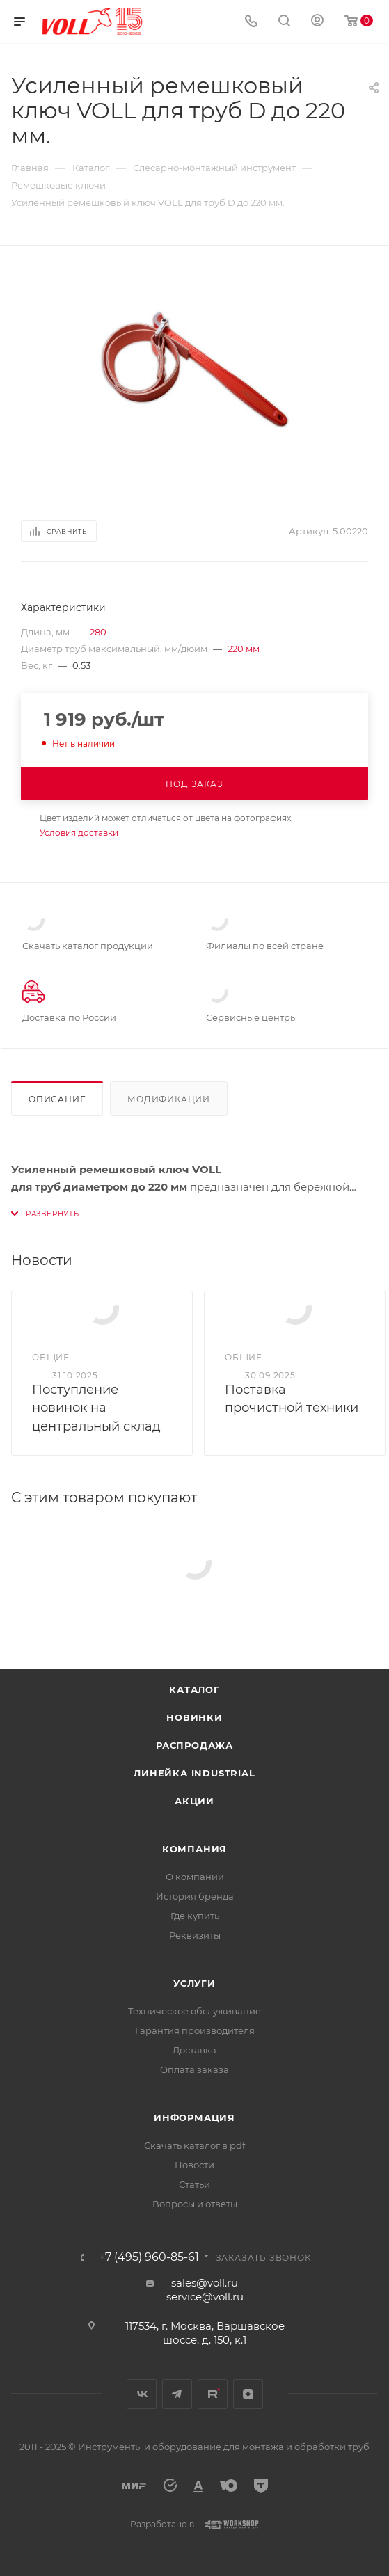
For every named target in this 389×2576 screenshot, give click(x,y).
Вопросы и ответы (194, 2203)
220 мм (244, 648)
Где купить (194, 1915)
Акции (194, 1800)
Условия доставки (79, 832)
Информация (194, 2117)
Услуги (194, 1983)
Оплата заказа (194, 2069)
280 (98, 631)
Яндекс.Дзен (248, 2394)
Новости (194, 2164)
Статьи (194, 2184)
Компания (194, 1848)
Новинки (194, 1717)
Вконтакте (142, 2394)
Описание (57, 1099)
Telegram (177, 2394)
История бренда (195, 1896)
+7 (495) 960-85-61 (149, 2257)
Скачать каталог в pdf (194, 2145)
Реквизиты (195, 1935)
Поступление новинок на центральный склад (96, 1407)
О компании (195, 1876)
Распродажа (194, 1745)
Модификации (168, 1099)
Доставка (194, 2050)
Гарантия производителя (195, 2030)
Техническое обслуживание (194, 2011)
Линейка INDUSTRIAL (194, 1773)
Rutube (213, 2394)
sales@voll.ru (204, 2282)
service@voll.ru (205, 2296)
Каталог (194, 1689)
